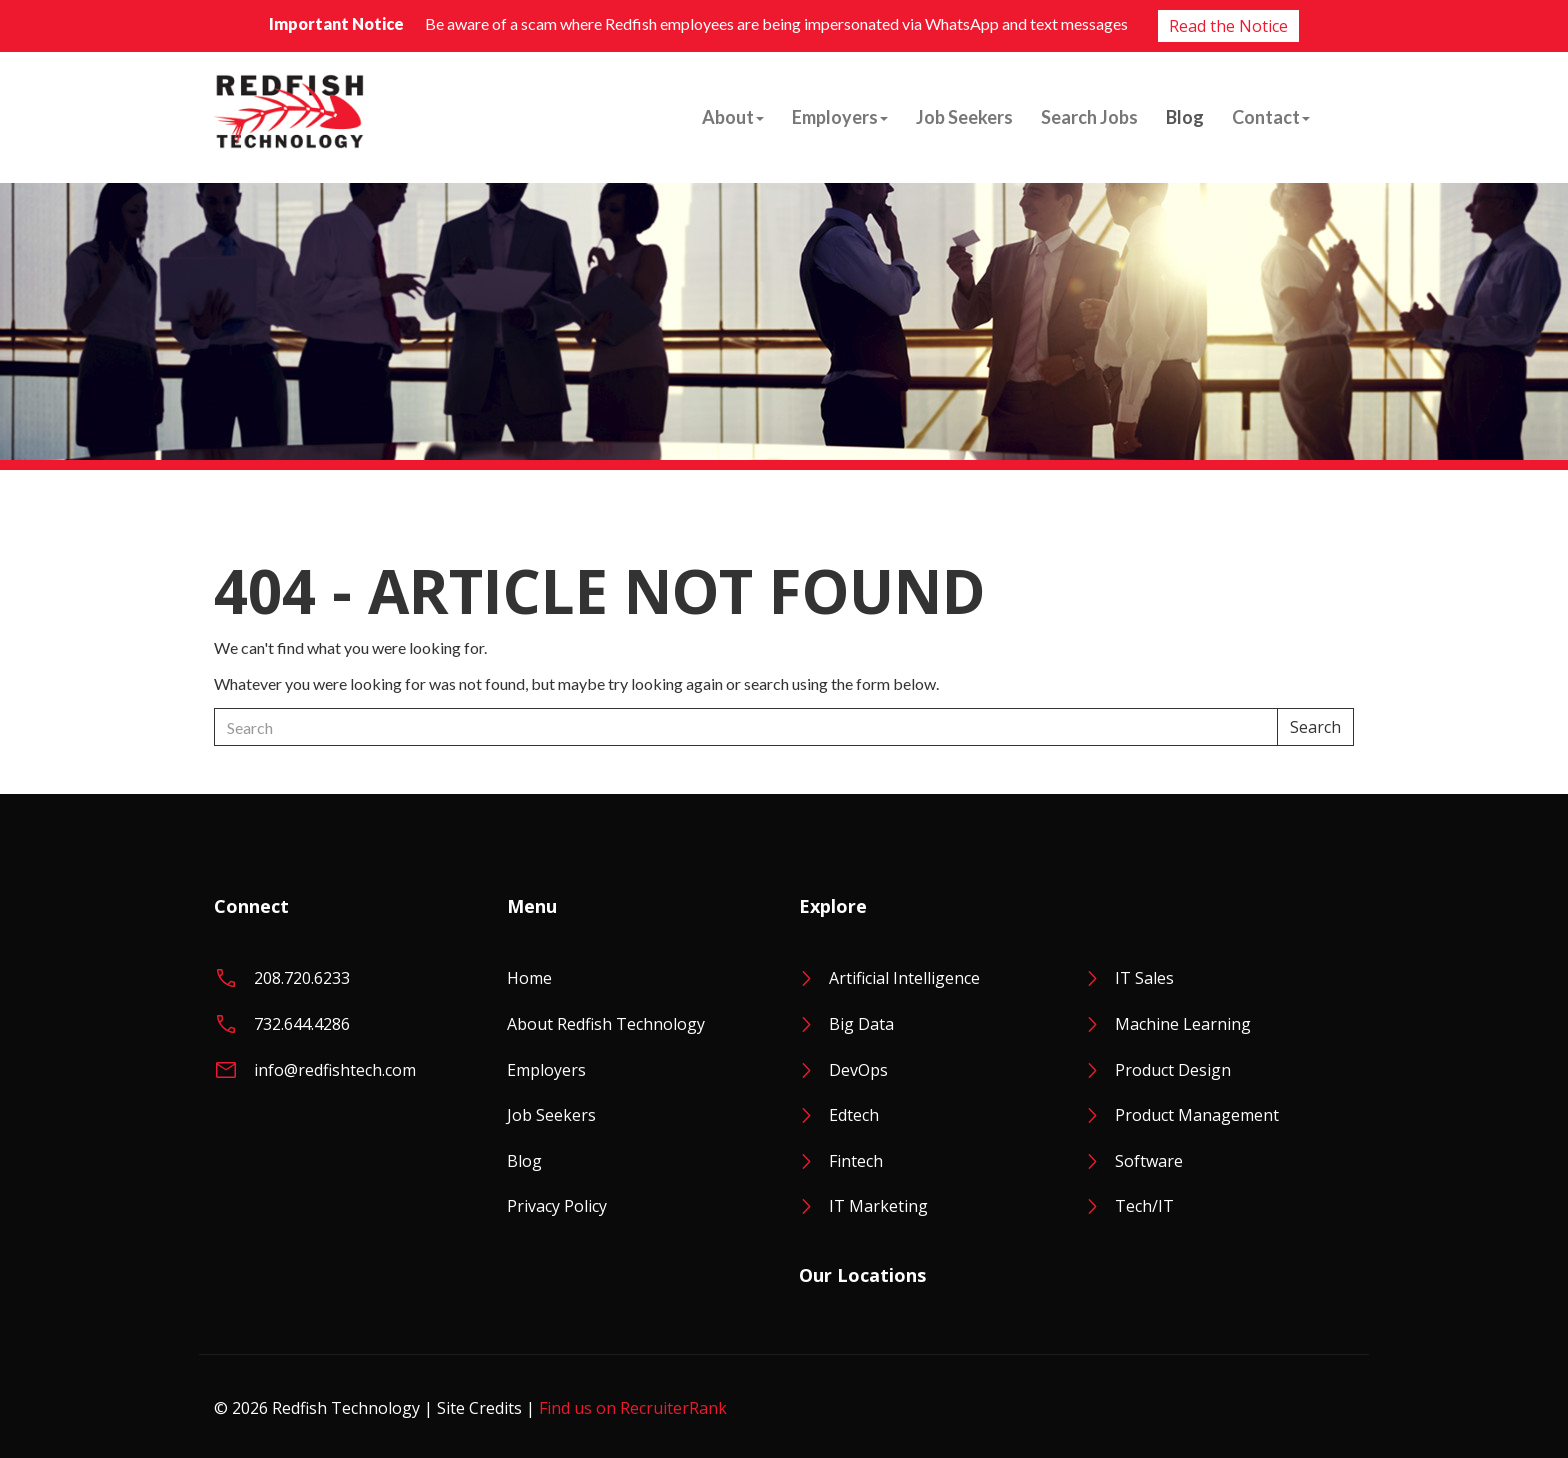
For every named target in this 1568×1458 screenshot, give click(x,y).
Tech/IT (1144, 1206)
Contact (1271, 117)
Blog (1185, 117)
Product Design (1173, 1070)
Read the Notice (1228, 26)
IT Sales (1144, 978)
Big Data (861, 1024)
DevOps (858, 1070)
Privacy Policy (557, 1206)
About (733, 117)
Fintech (856, 1161)
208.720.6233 (302, 978)
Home (529, 978)
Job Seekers (964, 117)
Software (1149, 1161)
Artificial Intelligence (904, 978)
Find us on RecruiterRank (633, 1408)
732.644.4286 (302, 1024)
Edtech (854, 1115)
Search (1315, 727)
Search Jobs (1089, 117)
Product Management (1197, 1115)
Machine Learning (1183, 1024)
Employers (840, 117)
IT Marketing (878, 1206)
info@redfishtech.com (335, 1070)
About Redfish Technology (606, 1024)
